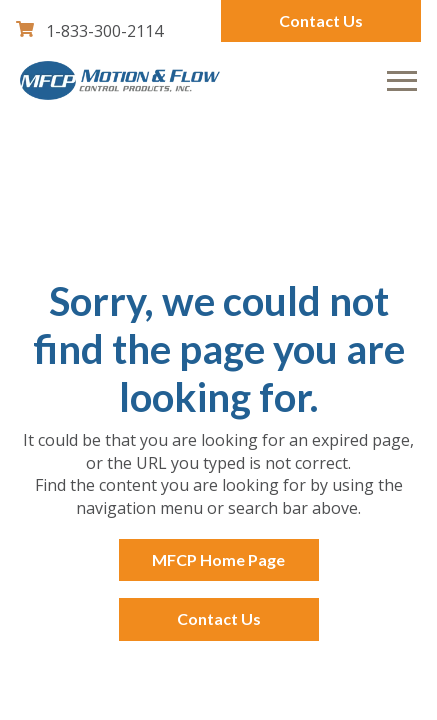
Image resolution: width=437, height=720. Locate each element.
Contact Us (321, 20)
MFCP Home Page (218, 559)
